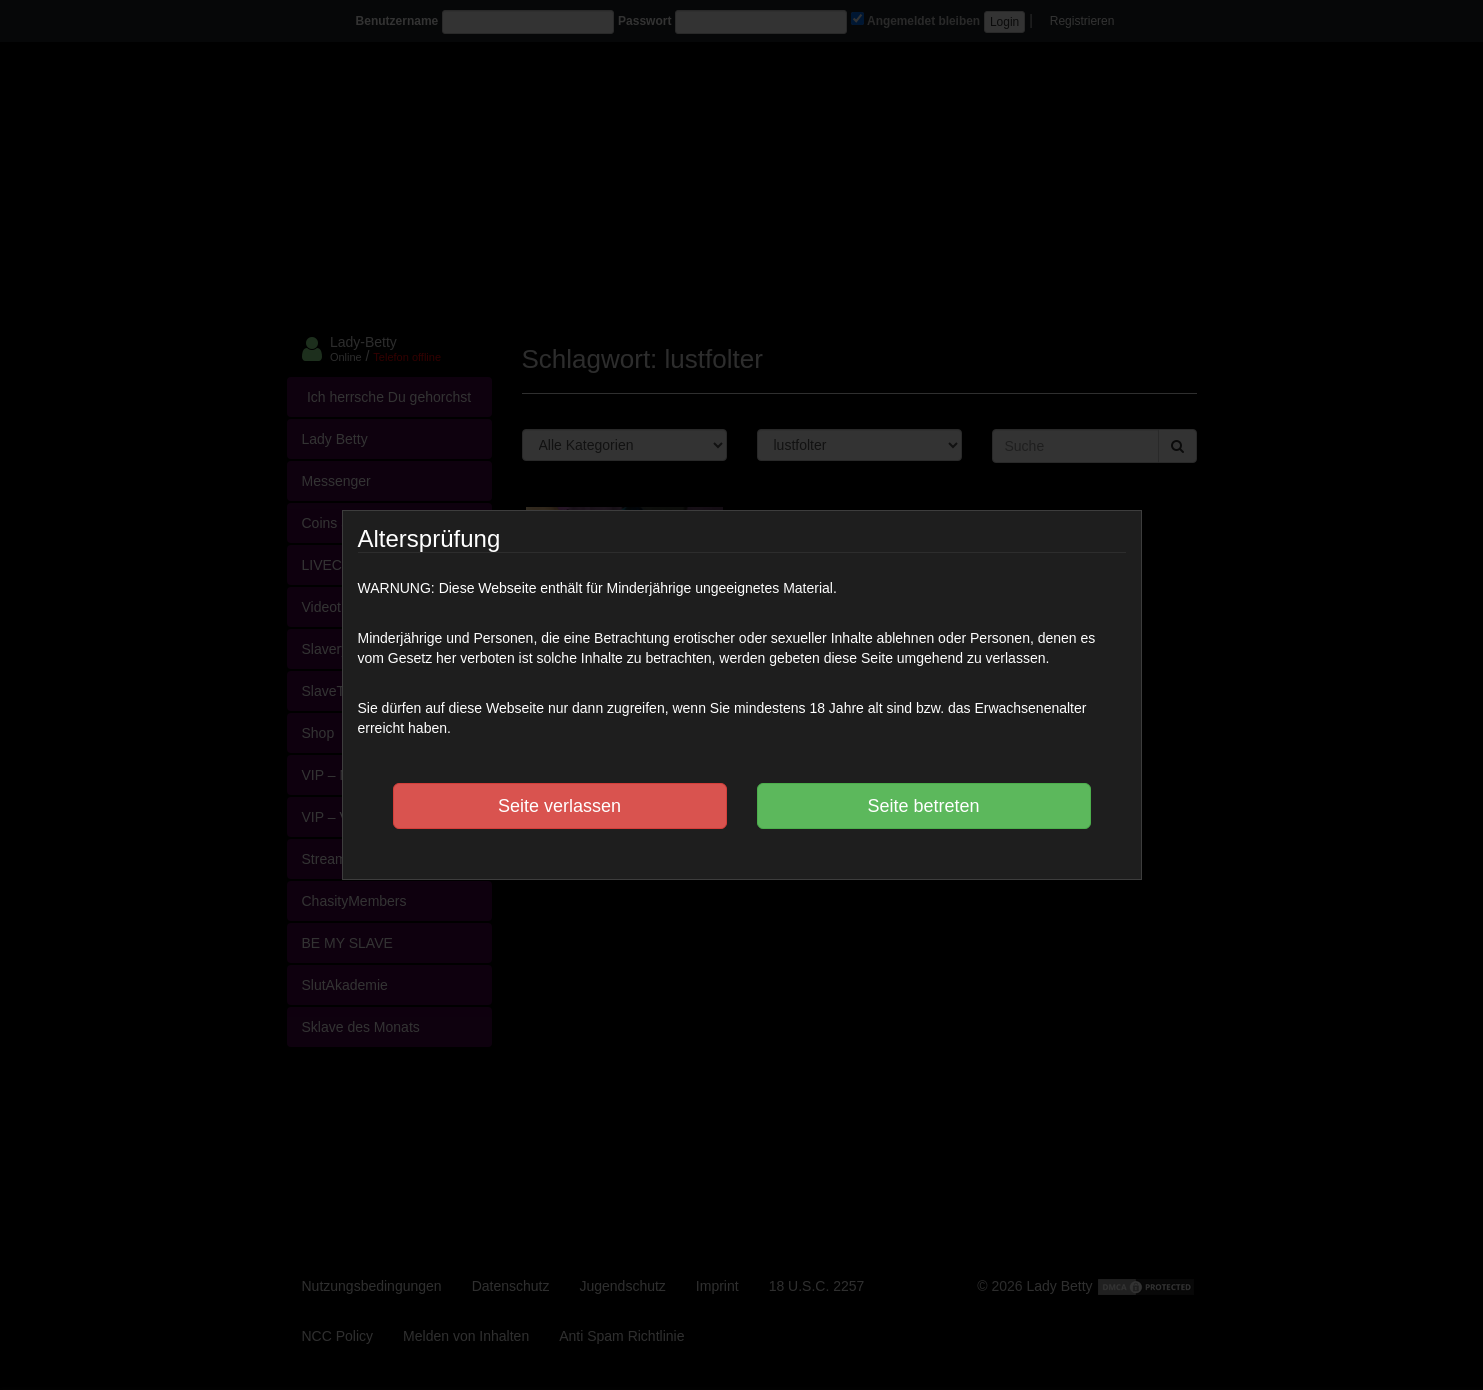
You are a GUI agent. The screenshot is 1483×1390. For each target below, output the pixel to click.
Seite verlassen (559, 806)
